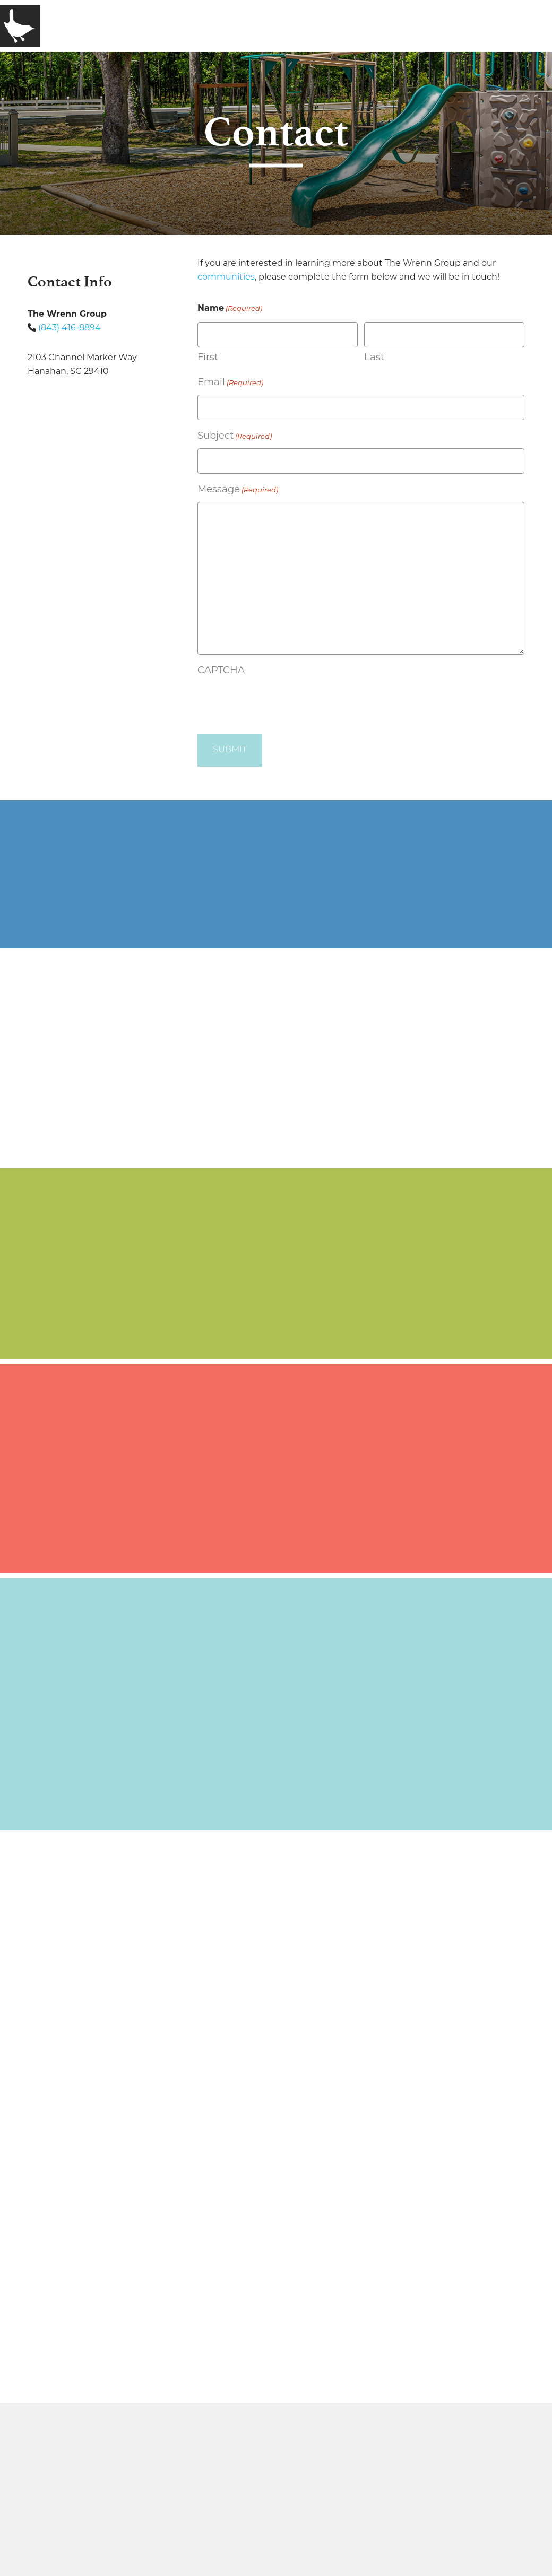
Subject (234, 437)
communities (226, 277)
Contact (318, 25)
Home (67, 25)
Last (374, 357)
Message (237, 490)
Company (120, 25)
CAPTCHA (221, 670)
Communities (197, 25)
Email (230, 383)
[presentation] (278, 702)
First (207, 357)
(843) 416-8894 (69, 328)
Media (265, 25)
